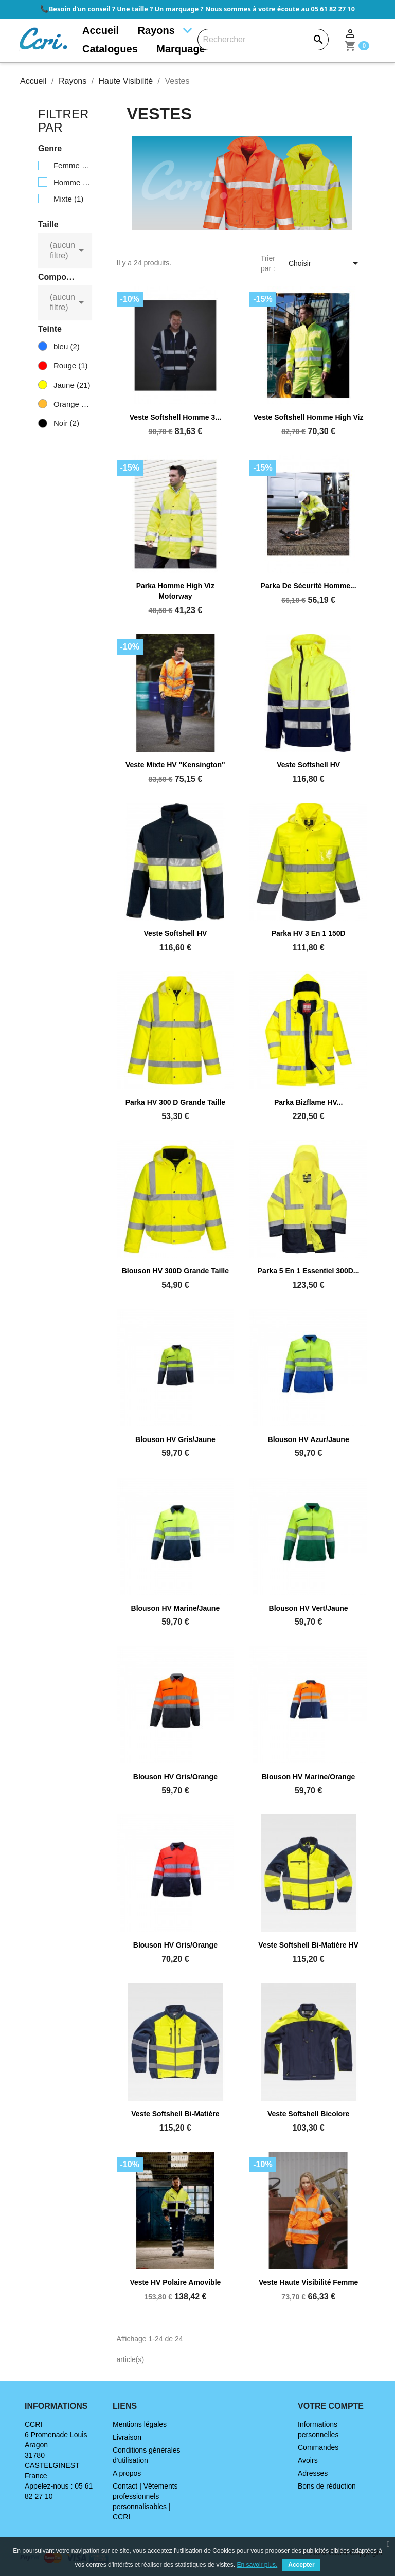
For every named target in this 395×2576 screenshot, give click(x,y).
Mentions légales (140, 2424)
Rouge (70, 365)
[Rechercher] (263, 39)
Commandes (318, 2447)
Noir (66, 423)
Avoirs (308, 2460)
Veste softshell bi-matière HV (308, 1945)
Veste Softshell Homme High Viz (309, 417)
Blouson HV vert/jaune (308, 1608)
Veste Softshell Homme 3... (175, 417)
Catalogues (110, 49)
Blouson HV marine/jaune (175, 1608)
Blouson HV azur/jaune (308, 1439)
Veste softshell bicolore (308, 2114)
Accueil (100, 30)
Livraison (127, 2437)
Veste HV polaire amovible (175, 2282)
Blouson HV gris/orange (175, 1777)
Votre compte (331, 2406)
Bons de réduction (327, 2486)
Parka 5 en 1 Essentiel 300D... (309, 1271)
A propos (127, 2473)
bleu (66, 346)
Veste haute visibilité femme (308, 2282)
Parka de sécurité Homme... (308, 586)
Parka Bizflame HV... (308, 1102)
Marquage (180, 49)
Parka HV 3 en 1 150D (309, 933)
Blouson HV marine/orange (308, 1777)
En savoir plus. (257, 2564)
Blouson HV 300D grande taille (175, 1271)
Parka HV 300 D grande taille (175, 1102)
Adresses (313, 2473)
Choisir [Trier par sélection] (325, 263)
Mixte (68, 198)
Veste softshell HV (308, 765)
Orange (72, 404)
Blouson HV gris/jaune (175, 1439)
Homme (72, 182)
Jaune (72, 385)
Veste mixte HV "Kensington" (175, 765)
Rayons (156, 30)
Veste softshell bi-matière (175, 2114)
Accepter (301, 2564)
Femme (72, 165)
